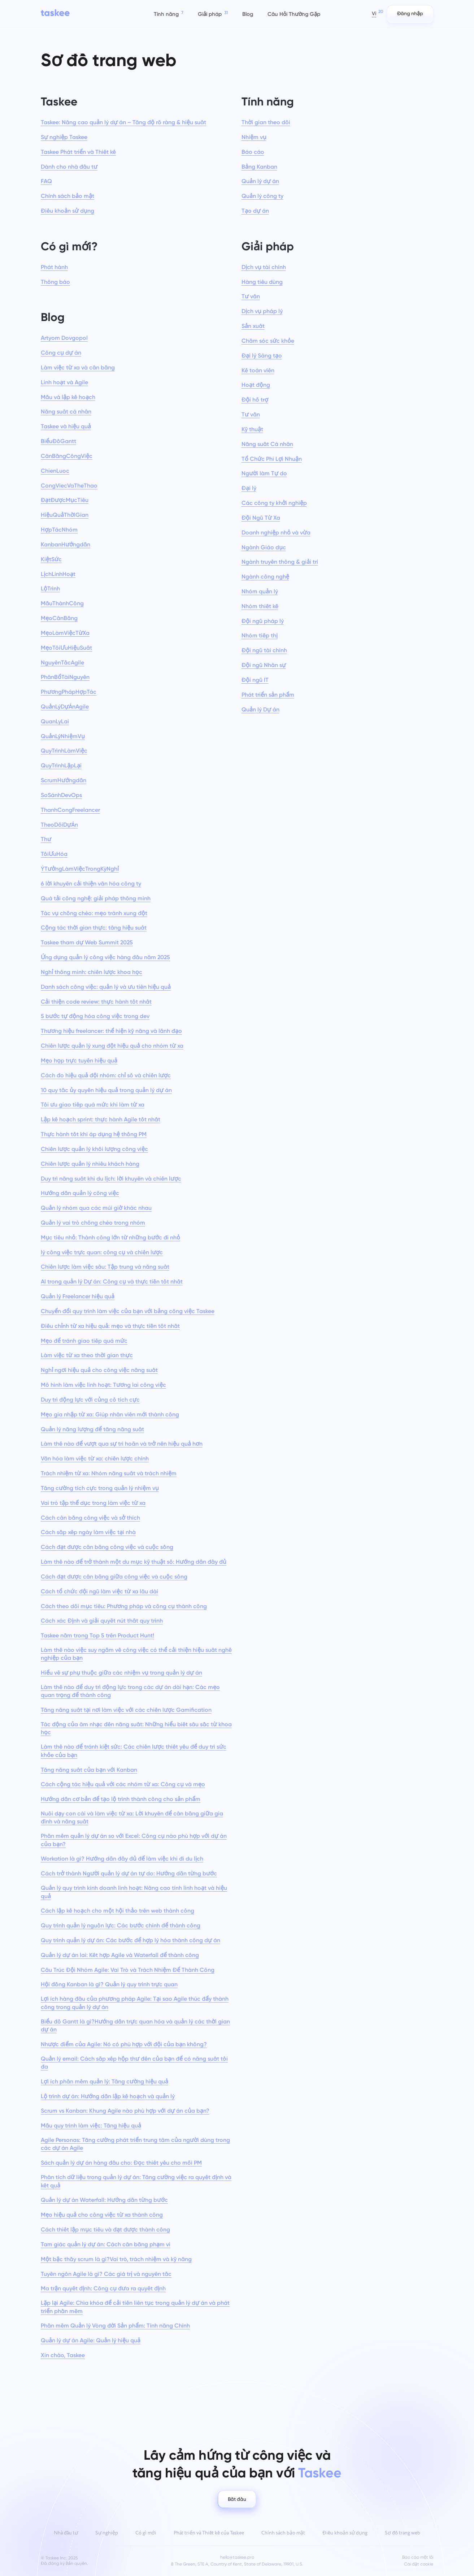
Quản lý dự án (260, 181)
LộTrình (50, 588)
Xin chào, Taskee (63, 2355)
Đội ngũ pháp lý (263, 621)
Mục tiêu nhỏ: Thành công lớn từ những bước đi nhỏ (110, 1237)
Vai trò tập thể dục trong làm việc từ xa (93, 1502)
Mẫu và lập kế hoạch (68, 397)
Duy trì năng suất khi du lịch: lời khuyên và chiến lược (111, 1178)
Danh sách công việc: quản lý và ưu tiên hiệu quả (106, 986)
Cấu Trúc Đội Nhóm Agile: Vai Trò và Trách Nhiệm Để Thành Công (127, 1969)
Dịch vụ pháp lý (262, 311)
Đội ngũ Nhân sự (264, 665)
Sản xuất (253, 325)
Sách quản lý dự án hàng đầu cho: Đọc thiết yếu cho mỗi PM (121, 2162)
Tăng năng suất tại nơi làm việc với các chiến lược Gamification (126, 1709)
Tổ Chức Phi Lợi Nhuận (272, 458)
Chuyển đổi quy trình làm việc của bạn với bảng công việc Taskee (127, 1311)
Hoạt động (256, 384)
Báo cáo (253, 151)
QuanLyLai (55, 721)
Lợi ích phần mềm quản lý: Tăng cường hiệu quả (104, 2081)
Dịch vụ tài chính (264, 267)
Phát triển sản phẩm (268, 694)
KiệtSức (51, 559)
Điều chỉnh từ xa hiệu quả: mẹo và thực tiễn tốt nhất (110, 1325)
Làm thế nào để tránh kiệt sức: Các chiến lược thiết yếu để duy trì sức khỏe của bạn (133, 1750)
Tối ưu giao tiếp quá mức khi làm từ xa (92, 1104)
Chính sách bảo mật (67, 195)
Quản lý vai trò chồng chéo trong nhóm (93, 1222)
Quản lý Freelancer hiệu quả (77, 1296)
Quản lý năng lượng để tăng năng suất (92, 1429)
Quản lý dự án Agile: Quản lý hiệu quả (90, 2340)
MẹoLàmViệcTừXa (65, 632)
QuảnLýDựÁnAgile (65, 706)
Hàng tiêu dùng (262, 281)
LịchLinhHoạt (58, 574)
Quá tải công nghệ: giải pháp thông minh (96, 898)
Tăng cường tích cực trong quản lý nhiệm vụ (100, 1488)
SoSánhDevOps (61, 795)
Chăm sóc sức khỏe (268, 340)
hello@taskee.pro (237, 2557)
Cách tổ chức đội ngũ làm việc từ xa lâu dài (99, 1591)
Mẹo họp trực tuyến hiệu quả (79, 1060)
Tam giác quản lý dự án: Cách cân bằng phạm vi (105, 2244)
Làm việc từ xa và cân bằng (78, 367)
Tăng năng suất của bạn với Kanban (89, 1769)
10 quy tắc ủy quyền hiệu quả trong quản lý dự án (106, 1090)
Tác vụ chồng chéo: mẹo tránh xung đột (94, 913)
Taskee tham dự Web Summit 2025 (87, 942)
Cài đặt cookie (418, 2564)
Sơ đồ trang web (402, 2533)
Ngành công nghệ (265, 576)
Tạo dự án (255, 210)
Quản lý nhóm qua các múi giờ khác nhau (96, 1207)
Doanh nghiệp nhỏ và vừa (276, 532)
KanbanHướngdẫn (65, 544)
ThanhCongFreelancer (70, 809)
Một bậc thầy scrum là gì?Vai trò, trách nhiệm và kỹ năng (116, 2259)
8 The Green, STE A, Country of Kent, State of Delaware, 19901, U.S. (237, 2564)
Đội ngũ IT (255, 679)
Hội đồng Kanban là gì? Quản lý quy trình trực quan (109, 1984)
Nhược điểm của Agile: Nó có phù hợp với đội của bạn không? (124, 2044)
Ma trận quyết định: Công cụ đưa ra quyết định (103, 2288)
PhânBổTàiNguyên (65, 677)
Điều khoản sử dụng (67, 210)
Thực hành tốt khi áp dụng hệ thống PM (94, 1134)
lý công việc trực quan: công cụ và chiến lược (102, 1252)
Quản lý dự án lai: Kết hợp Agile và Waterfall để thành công (120, 1955)
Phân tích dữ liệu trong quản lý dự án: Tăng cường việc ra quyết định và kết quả (136, 2181)
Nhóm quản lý (260, 591)
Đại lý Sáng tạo (262, 355)
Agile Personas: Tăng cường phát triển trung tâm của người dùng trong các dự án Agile (135, 2143)
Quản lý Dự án (260, 709)
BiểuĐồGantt (58, 441)
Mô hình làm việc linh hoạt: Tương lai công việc (103, 1384)
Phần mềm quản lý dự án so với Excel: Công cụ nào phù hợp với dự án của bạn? (134, 1839)
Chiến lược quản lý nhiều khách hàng (90, 1163)
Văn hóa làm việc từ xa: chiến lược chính (95, 1458)
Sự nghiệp (106, 2533)
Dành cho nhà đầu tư (69, 166)
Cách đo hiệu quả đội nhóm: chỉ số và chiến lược (106, 1075)
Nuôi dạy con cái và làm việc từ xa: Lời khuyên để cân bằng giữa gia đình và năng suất (132, 1817)
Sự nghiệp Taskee (64, 137)
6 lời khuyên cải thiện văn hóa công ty (91, 883)
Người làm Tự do (264, 473)
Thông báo (55, 281)
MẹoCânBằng (59, 618)
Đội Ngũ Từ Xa (261, 517)
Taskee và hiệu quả (66, 426)
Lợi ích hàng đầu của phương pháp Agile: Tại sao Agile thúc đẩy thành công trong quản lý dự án (135, 2002)
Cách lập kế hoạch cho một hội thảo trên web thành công (117, 1910)
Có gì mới (145, 2533)
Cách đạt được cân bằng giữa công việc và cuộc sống (114, 1576)
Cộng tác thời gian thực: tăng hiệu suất (94, 927)
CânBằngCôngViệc (66, 456)
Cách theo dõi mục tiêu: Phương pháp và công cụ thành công (124, 1606)
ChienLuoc (55, 470)
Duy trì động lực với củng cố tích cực (90, 1399)
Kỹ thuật (252, 429)
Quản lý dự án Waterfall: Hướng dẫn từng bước (104, 2199)
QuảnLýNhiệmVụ (63, 736)
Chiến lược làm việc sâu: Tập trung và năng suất (105, 1266)
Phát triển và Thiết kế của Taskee (209, 2533)
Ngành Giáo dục (264, 547)
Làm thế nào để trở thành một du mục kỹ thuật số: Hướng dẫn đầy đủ (133, 1561)
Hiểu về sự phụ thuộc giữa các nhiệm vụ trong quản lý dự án (121, 1672)
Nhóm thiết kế (260, 606)
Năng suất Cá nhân (267, 444)
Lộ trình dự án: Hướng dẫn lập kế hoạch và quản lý (108, 2096)
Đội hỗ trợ (255, 399)
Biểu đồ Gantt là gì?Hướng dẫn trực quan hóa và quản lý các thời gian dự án (135, 2025)
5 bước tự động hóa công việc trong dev (95, 1016)
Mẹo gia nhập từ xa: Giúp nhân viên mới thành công (110, 1414)
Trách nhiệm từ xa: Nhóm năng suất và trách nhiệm (109, 1473)
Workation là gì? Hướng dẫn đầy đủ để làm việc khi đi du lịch (122, 1858)
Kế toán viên (258, 370)
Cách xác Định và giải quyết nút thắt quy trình (102, 1620)
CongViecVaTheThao (69, 485)
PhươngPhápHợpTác (68, 691)
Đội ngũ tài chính (264, 650)
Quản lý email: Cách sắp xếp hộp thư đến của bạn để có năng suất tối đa (134, 2062)
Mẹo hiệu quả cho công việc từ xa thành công (102, 2214)
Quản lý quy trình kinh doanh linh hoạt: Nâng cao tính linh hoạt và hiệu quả (134, 1891)
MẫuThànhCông (62, 603)
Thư (46, 839)
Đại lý (249, 488)
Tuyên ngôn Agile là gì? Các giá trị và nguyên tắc (106, 2273)
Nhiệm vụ (254, 137)
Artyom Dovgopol (64, 337)
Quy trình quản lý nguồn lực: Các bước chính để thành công (120, 1925)
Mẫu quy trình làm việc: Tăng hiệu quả (91, 2125)
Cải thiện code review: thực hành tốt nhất (96, 1001)
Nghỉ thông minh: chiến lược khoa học (91, 972)
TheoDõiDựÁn (59, 824)
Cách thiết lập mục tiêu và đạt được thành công (105, 2229)
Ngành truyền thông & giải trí (280, 561)
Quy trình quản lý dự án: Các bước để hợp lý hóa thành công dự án (130, 1940)
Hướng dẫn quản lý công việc (80, 1193)
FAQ (46, 181)
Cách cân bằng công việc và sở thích (90, 1517)
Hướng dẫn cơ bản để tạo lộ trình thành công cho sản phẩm (120, 1799)
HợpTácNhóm (59, 529)
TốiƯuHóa (54, 853)
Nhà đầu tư (66, 2533)
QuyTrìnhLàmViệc (64, 750)
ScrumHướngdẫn (63, 780)
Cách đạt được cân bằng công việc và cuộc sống (107, 1547)
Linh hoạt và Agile (64, 382)
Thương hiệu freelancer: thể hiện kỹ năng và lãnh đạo (111, 1030)
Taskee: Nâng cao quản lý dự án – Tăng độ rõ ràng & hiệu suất (123, 122)
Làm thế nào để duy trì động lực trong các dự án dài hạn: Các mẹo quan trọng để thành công (130, 1691)
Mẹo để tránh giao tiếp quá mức (84, 1340)
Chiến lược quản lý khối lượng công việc (94, 1149)
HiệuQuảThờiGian (64, 514)
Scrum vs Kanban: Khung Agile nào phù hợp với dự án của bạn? (125, 2110)
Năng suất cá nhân (66, 411)
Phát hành (54, 267)
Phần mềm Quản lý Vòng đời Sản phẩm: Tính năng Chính (115, 2325)
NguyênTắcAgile (62, 662)
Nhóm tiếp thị (260, 635)
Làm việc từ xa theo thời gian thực (87, 1355)
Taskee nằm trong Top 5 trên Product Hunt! (97, 1635)
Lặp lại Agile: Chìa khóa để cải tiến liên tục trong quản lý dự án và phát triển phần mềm (135, 2306)
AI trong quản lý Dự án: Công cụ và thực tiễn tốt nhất (112, 1281)
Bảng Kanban (259, 166)
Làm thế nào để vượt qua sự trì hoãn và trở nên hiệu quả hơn (122, 1443)
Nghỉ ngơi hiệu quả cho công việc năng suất (99, 1370)
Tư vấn (251, 296)
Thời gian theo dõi (266, 122)
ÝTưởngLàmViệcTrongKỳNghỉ (80, 868)
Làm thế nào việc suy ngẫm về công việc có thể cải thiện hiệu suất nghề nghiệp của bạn (136, 1653)
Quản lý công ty (262, 195)
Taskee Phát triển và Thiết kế (78, 151)
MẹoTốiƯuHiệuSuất (66, 647)
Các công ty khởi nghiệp (274, 502)
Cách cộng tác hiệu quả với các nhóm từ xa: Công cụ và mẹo (123, 1784)
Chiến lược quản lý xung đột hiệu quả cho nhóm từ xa (112, 1045)
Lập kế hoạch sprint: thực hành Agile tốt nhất (100, 1119)
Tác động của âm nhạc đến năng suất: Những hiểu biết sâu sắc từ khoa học (136, 1728)
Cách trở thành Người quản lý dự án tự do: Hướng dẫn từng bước (129, 1873)
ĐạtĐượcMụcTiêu (64, 500)
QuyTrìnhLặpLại (61, 765)
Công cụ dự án (61, 352)
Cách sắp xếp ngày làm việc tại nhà (88, 1532)
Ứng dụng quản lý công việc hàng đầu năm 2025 (105, 957)
